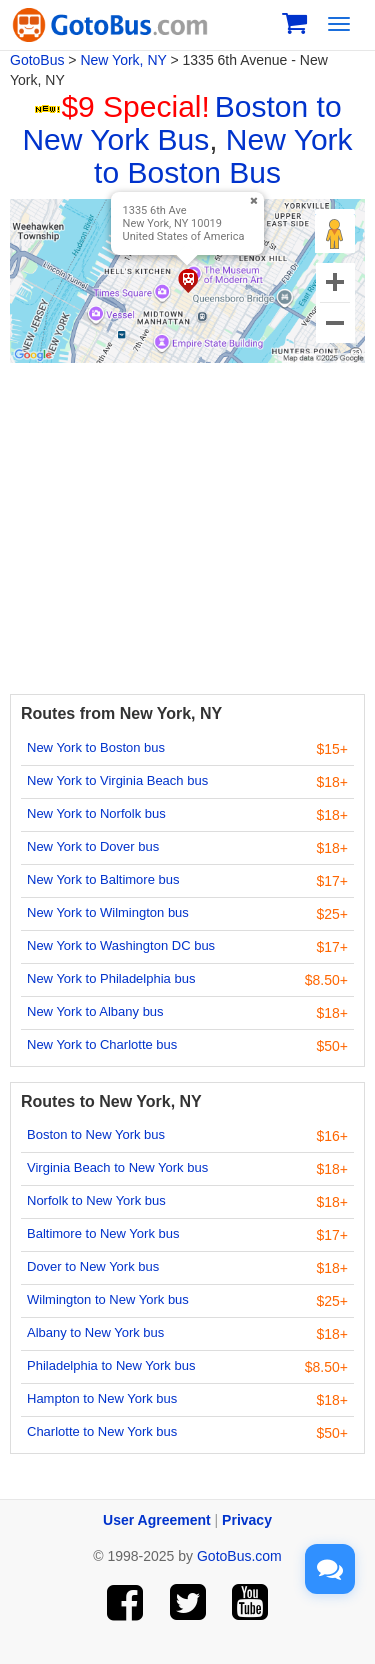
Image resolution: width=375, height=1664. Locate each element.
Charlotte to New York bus (102, 1431)
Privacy (247, 1520)
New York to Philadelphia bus (111, 978)
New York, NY (123, 60)
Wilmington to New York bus (108, 1299)
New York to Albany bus (95, 1011)
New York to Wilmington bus (108, 912)
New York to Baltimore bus (103, 879)
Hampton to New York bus (102, 1398)
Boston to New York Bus (181, 123)
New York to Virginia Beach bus (117, 780)
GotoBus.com (239, 1556)
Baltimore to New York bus (103, 1233)
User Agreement (157, 1520)
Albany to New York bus (95, 1332)
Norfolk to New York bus (96, 1200)
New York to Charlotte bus (102, 1044)
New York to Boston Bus (223, 156)
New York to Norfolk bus (96, 813)
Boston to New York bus (96, 1134)
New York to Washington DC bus (121, 945)
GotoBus (37, 60)
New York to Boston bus (96, 747)
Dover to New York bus (93, 1266)
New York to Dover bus (93, 846)
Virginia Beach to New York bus (117, 1167)
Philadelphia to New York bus (111, 1365)
